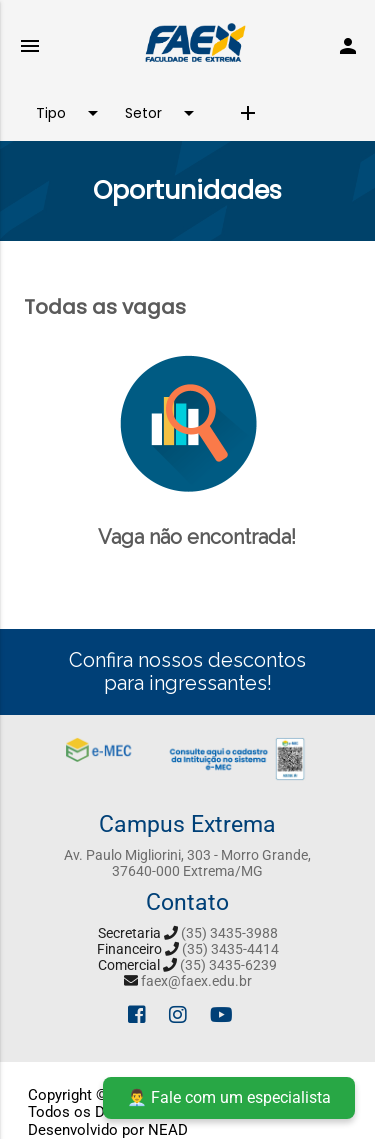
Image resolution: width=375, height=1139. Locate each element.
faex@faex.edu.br (196, 981)
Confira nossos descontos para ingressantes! (187, 671)
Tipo (70, 113)
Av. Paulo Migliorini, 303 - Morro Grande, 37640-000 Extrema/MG (187, 863)
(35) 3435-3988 (229, 933)
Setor (163, 113)
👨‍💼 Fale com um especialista (229, 1097)
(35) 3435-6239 (228, 965)
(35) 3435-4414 (230, 949)
